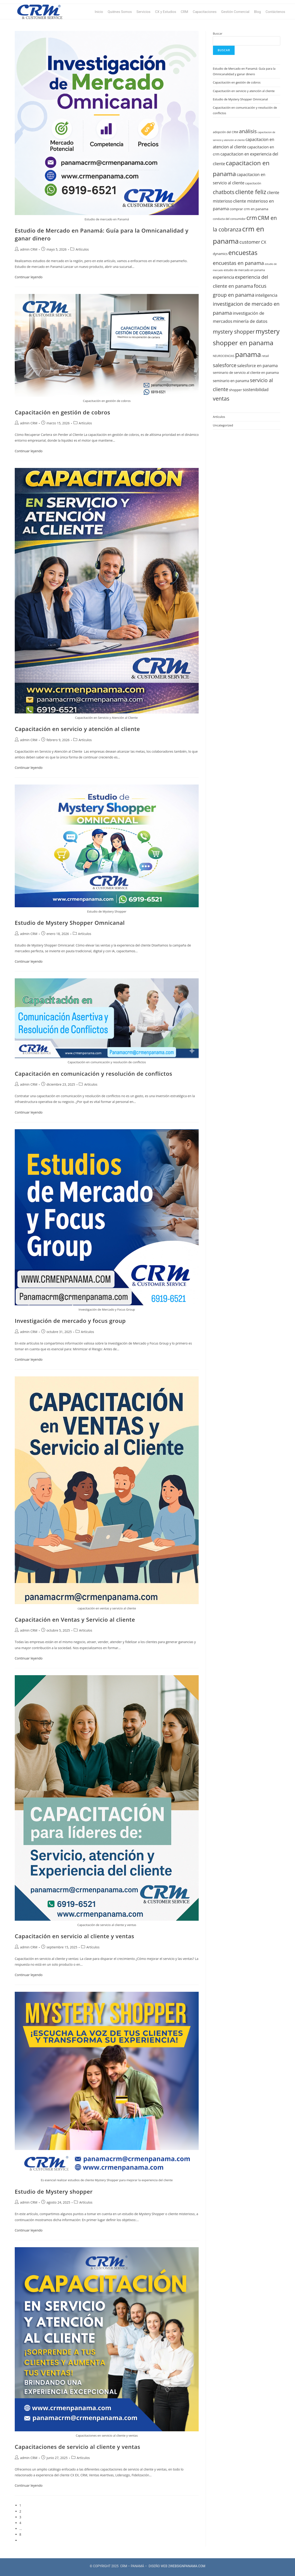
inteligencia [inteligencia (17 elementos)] (266, 295)
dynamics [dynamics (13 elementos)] (220, 254)
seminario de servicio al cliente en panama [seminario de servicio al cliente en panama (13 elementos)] (246, 372)
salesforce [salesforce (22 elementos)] (224, 365)
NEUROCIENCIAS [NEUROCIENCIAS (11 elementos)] (223, 356)
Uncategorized (223, 425)
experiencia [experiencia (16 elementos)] (223, 277)
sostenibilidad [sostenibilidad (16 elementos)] (255, 389)
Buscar (217, 33)
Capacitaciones (204, 12)
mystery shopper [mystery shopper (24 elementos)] (234, 331)
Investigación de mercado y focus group (70, 1320)
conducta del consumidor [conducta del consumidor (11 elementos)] (229, 219)
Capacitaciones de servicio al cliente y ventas (77, 2446)
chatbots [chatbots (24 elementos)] (223, 192)
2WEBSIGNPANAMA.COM (186, 2566)
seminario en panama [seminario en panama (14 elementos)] (231, 380)
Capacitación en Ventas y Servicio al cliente (75, 1619)
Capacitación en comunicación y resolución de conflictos (93, 1073)
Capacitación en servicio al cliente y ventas (74, 1936)
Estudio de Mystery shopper (54, 2191)
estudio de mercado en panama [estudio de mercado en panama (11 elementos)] (244, 270)
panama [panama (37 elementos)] (248, 354)
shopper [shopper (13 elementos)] (235, 390)
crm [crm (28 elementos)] (251, 218)
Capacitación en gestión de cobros (62, 412)
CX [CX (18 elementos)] (263, 242)
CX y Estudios (165, 12)
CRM (184, 12)
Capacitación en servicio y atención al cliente (77, 729)
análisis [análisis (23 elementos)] (248, 131)
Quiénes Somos (120, 12)
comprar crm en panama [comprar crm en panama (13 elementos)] (249, 209)
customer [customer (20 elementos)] (249, 242)
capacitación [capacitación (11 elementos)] (253, 183)
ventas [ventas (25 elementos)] (221, 398)
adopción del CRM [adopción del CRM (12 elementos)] (225, 132)
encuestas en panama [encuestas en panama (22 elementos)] (238, 263)
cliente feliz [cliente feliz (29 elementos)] (250, 192)
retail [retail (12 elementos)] (265, 356)
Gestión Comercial (235, 12)
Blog (257, 12)
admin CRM (28, 249)
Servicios (143, 12)
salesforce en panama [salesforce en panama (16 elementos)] (257, 365)
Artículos (82, 249)
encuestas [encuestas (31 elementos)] (242, 252)
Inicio (99, 12)
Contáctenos (275, 12)
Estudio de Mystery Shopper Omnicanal (70, 922)
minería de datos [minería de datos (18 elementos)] (250, 321)
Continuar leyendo (29, 277)
